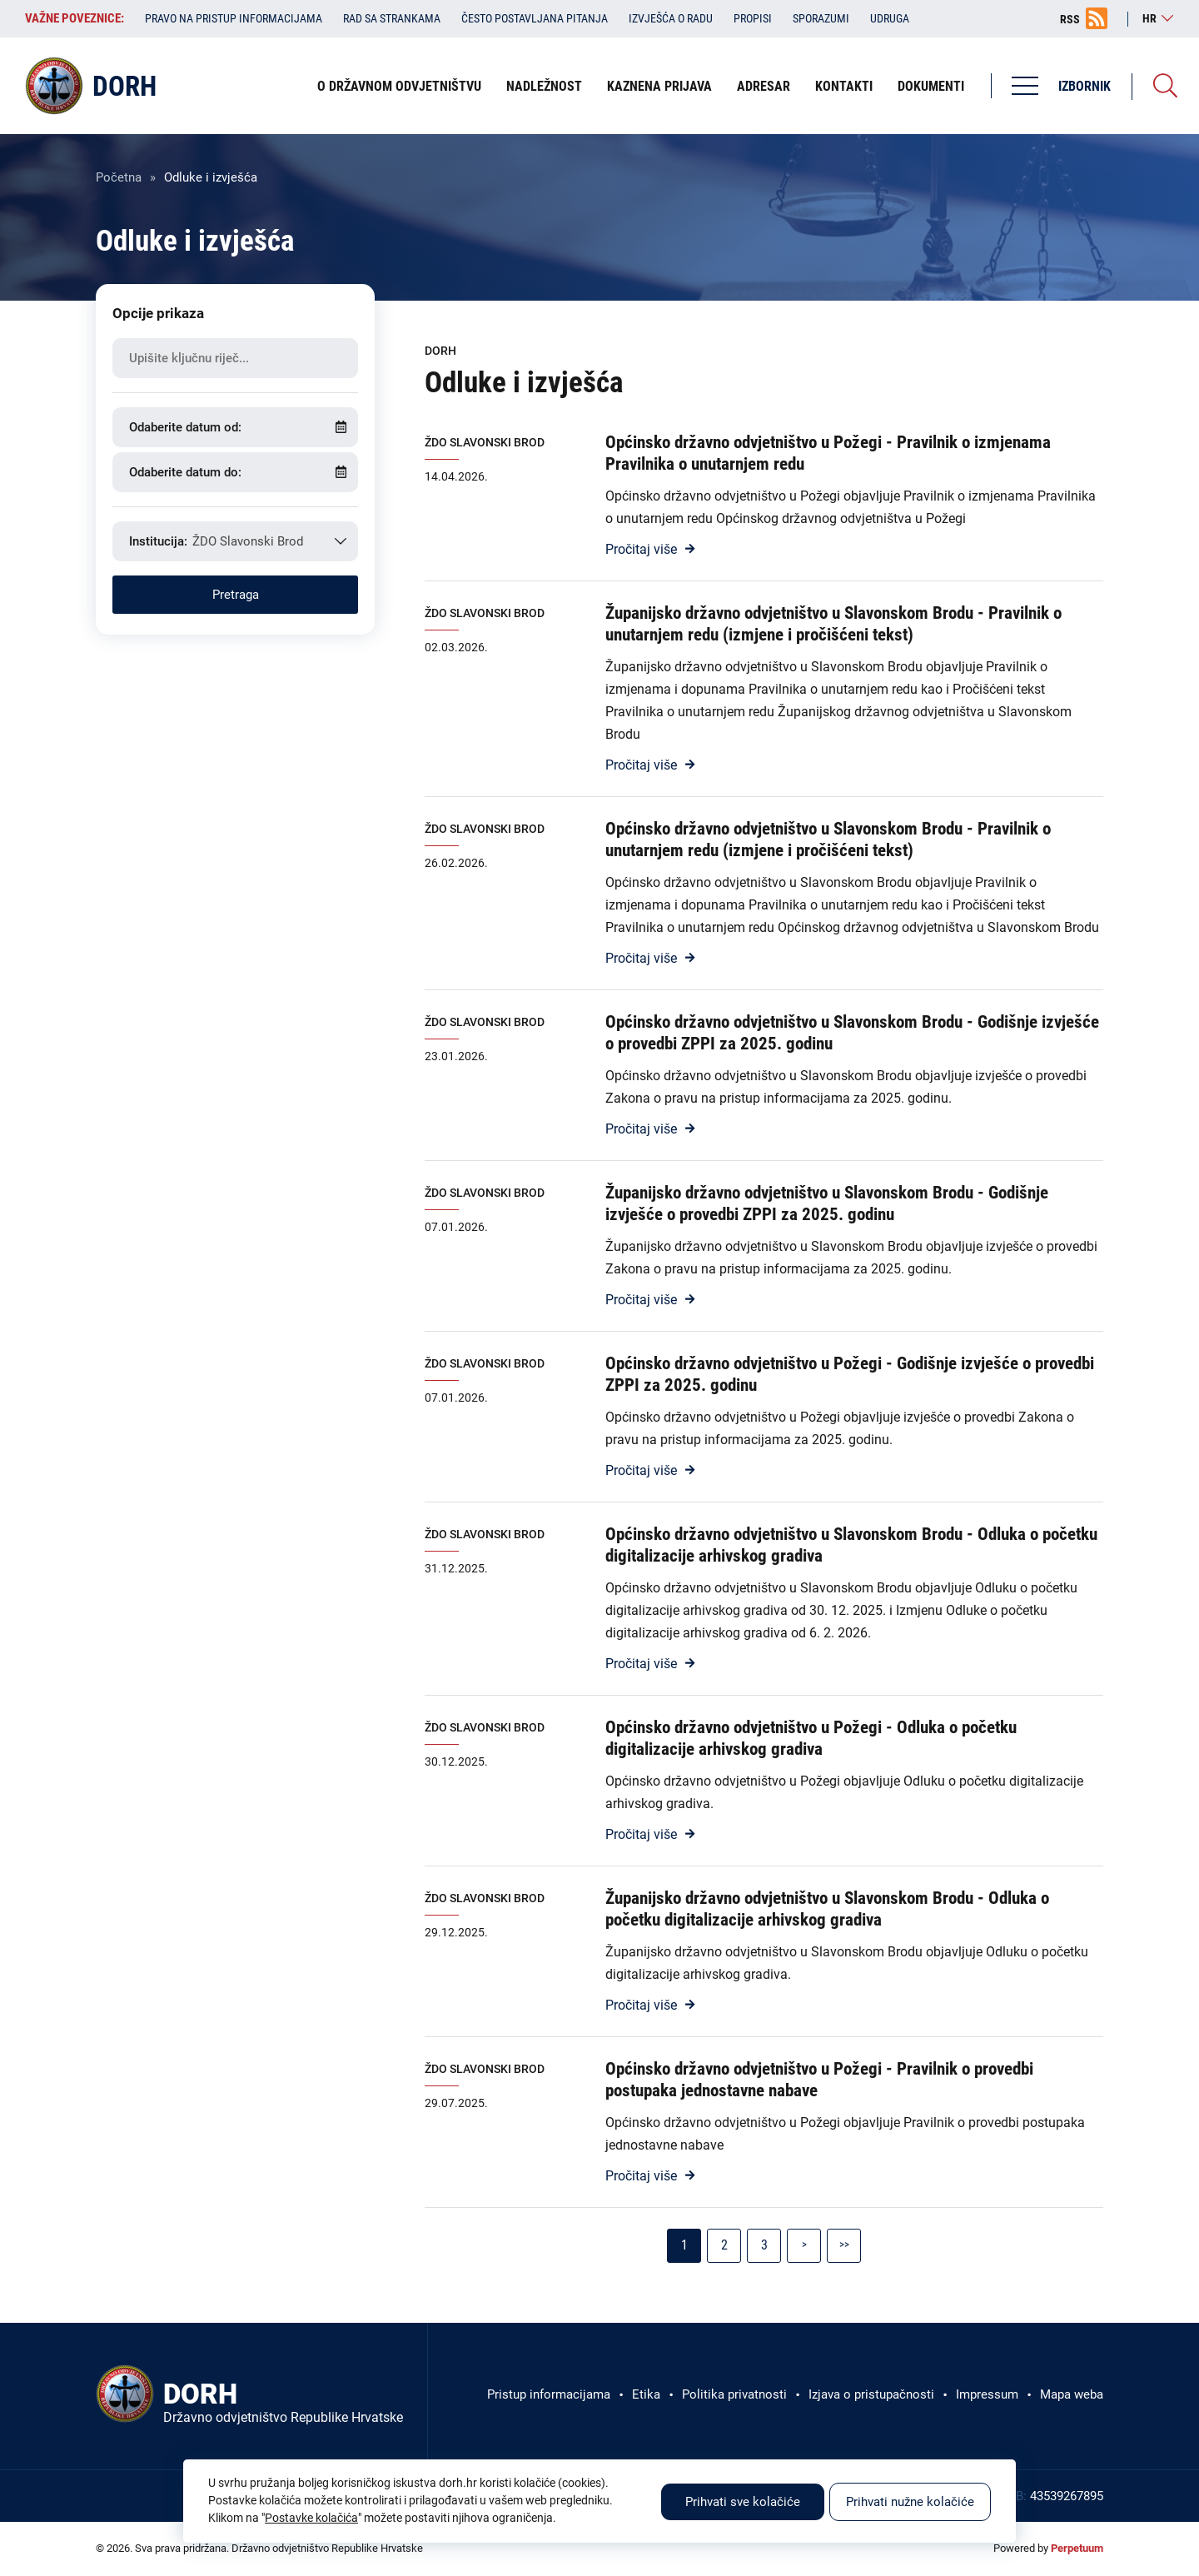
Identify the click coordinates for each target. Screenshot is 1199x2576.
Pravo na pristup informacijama (233, 18)
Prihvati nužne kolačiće (910, 2501)
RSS (1070, 19)
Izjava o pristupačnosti (871, 2394)
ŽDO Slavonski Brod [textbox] (247, 541)
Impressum (987, 2394)
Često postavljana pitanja (534, 18)
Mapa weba (1071, 2394)
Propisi (753, 18)
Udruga (889, 18)
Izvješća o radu (671, 18)
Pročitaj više (641, 549)
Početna (119, 177)
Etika (646, 2394)
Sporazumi (821, 18)
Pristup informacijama (548, 2394)
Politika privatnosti (734, 2394)
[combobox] (235, 541)
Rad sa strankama (391, 18)
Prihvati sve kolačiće (742, 2501)
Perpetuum (1077, 2548)
